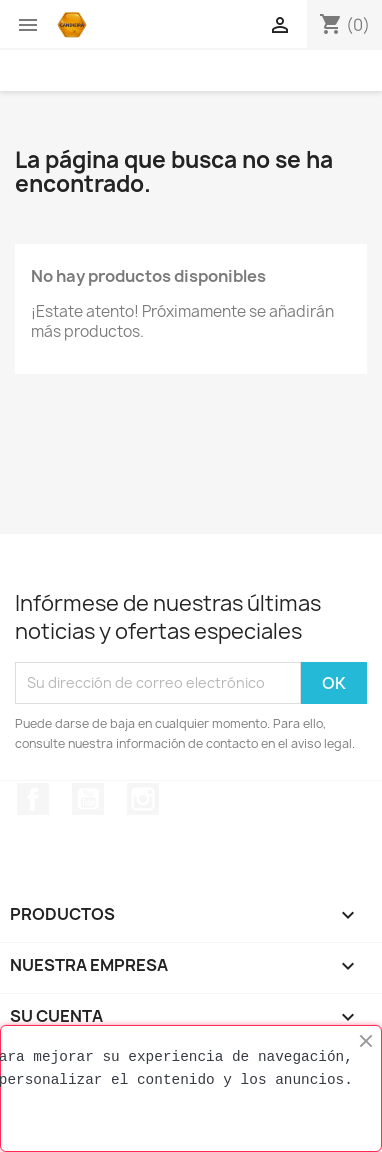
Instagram (143, 799)
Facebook (33, 799)
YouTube (88, 799)
